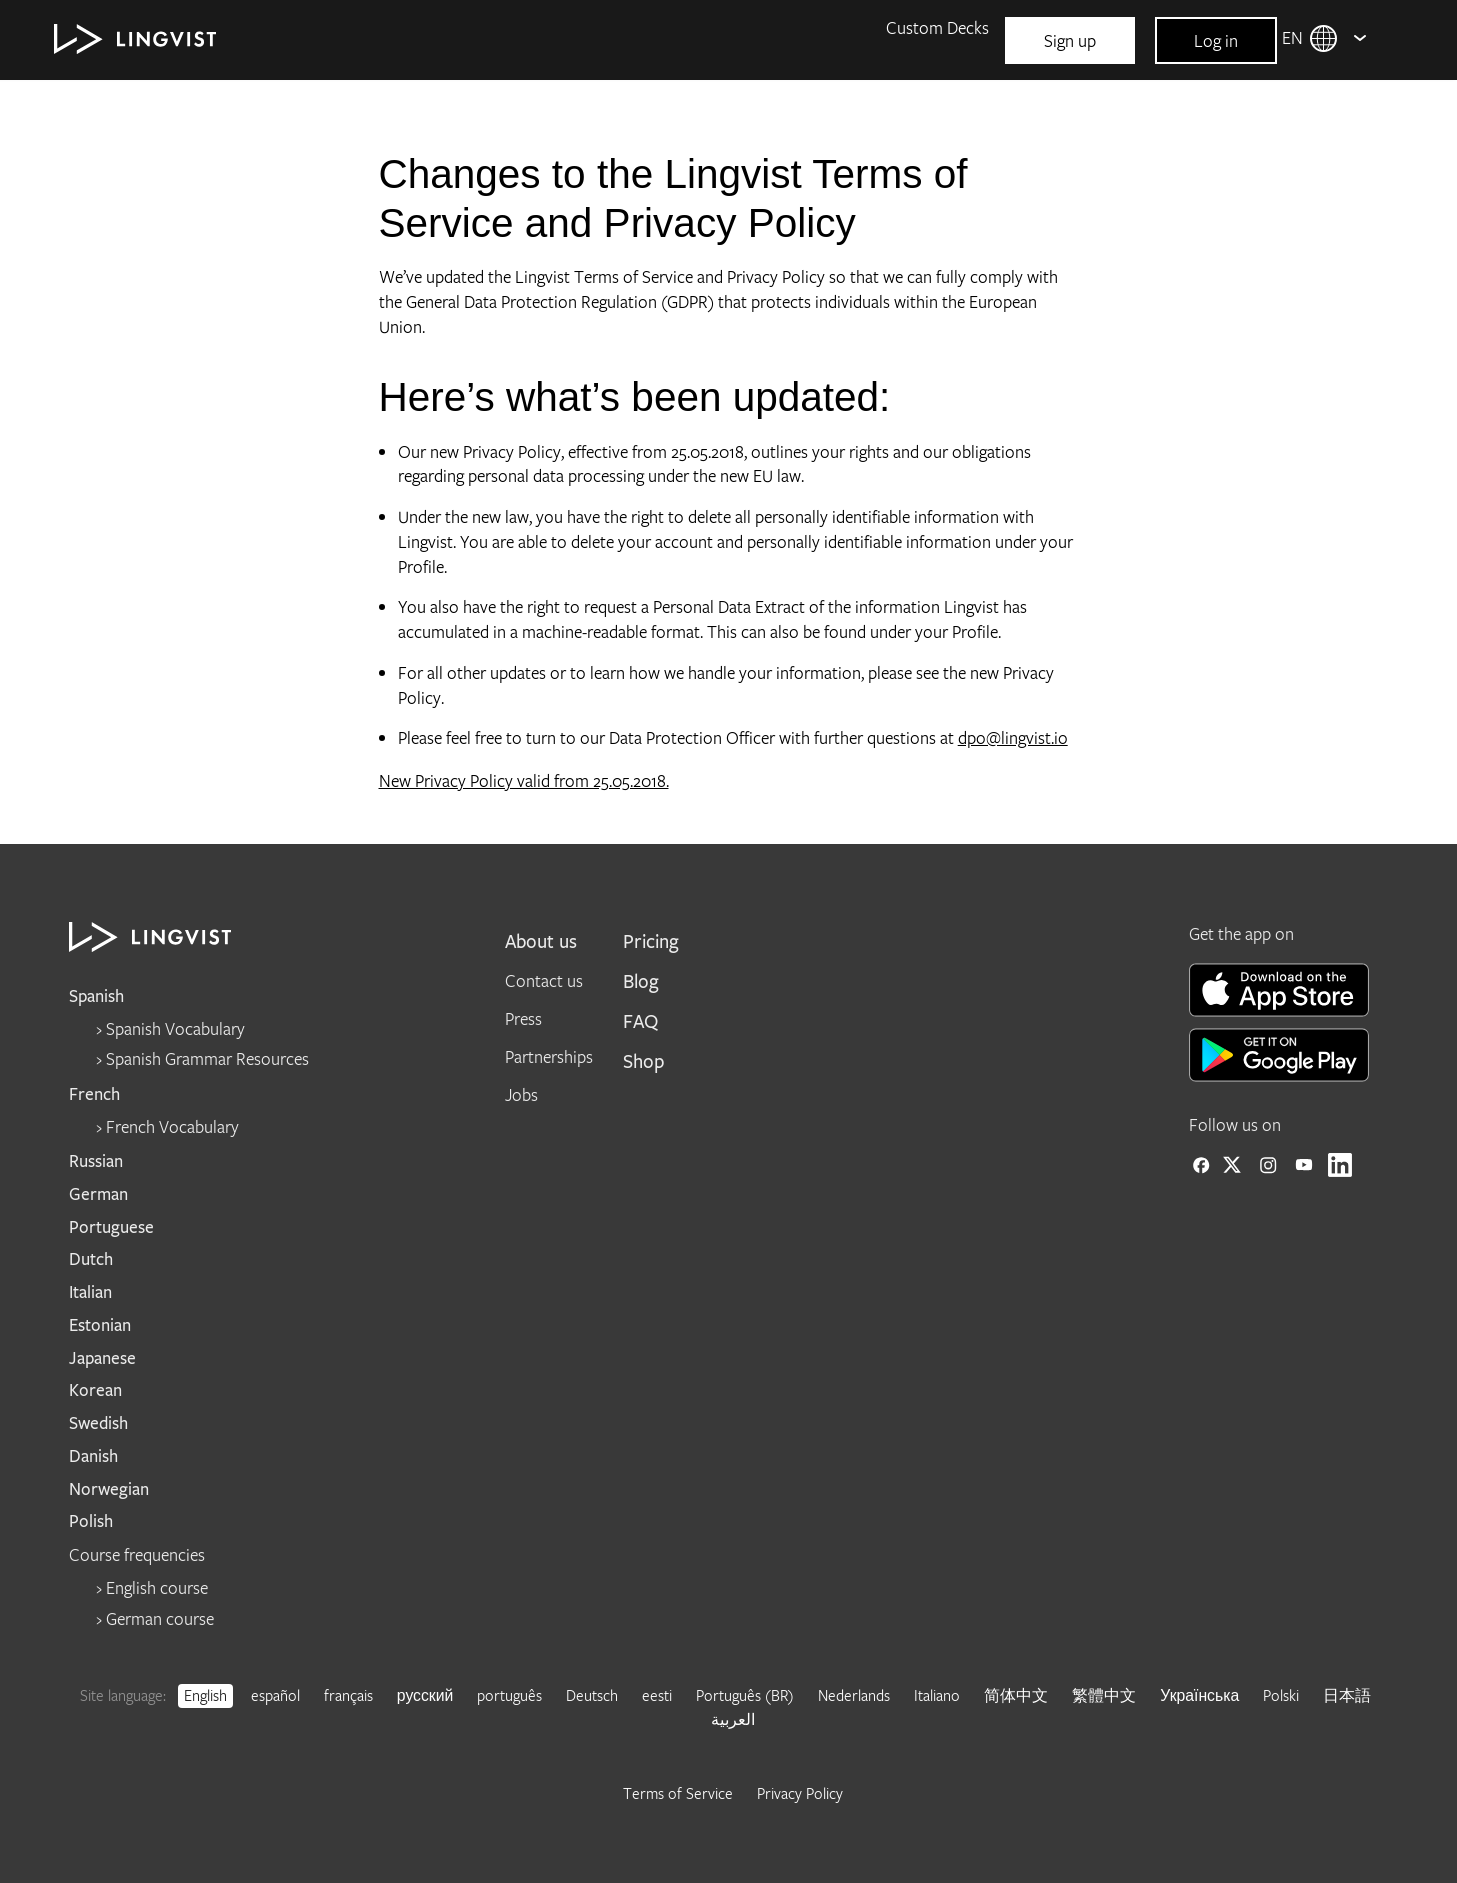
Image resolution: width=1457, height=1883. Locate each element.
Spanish (96, 996)
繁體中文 (1104, 1695)
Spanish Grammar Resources (207, 1058)
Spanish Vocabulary (175, 1028)
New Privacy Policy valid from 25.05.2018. (524, 780)
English (205, 1695)
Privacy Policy (800, 1793)
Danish (93, 1456)
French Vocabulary (172, 1126)
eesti (657, 1695)
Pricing (651, 942)
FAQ (902, 212)
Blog (902, 151)
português (509, 1695)
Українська (1199, 1695)
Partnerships (549, 1056)
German (98, 1194)
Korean (95, 1390)
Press (523, 1018)
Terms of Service (678, 1793)
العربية (733, 1719)
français (348, 1695)
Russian (96, 1161)
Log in (1216, 40)
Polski (1281, 1695)
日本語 (1347, 1695)
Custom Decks (937, 28)
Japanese (102, 1358)
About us (541, 942)
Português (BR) (745, 1695)
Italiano (937, 1695)
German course (160, 1618)
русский (425, 1695)
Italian (90, 1292)
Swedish (98, 1423)
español (275, 1695)
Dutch (91, 1259)
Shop (644, 1062)
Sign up (1070, 40)
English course (157, 1587)
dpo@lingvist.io (1013, 737)
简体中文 (1016, 1695)
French (94, 1094)
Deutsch (592, 1695)
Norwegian (109, 1489)
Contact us (544, 980)
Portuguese (111, 1227)
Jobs (521, 1094)
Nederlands (854, 1695)
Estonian (100, 1325)
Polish (91, 1521)
